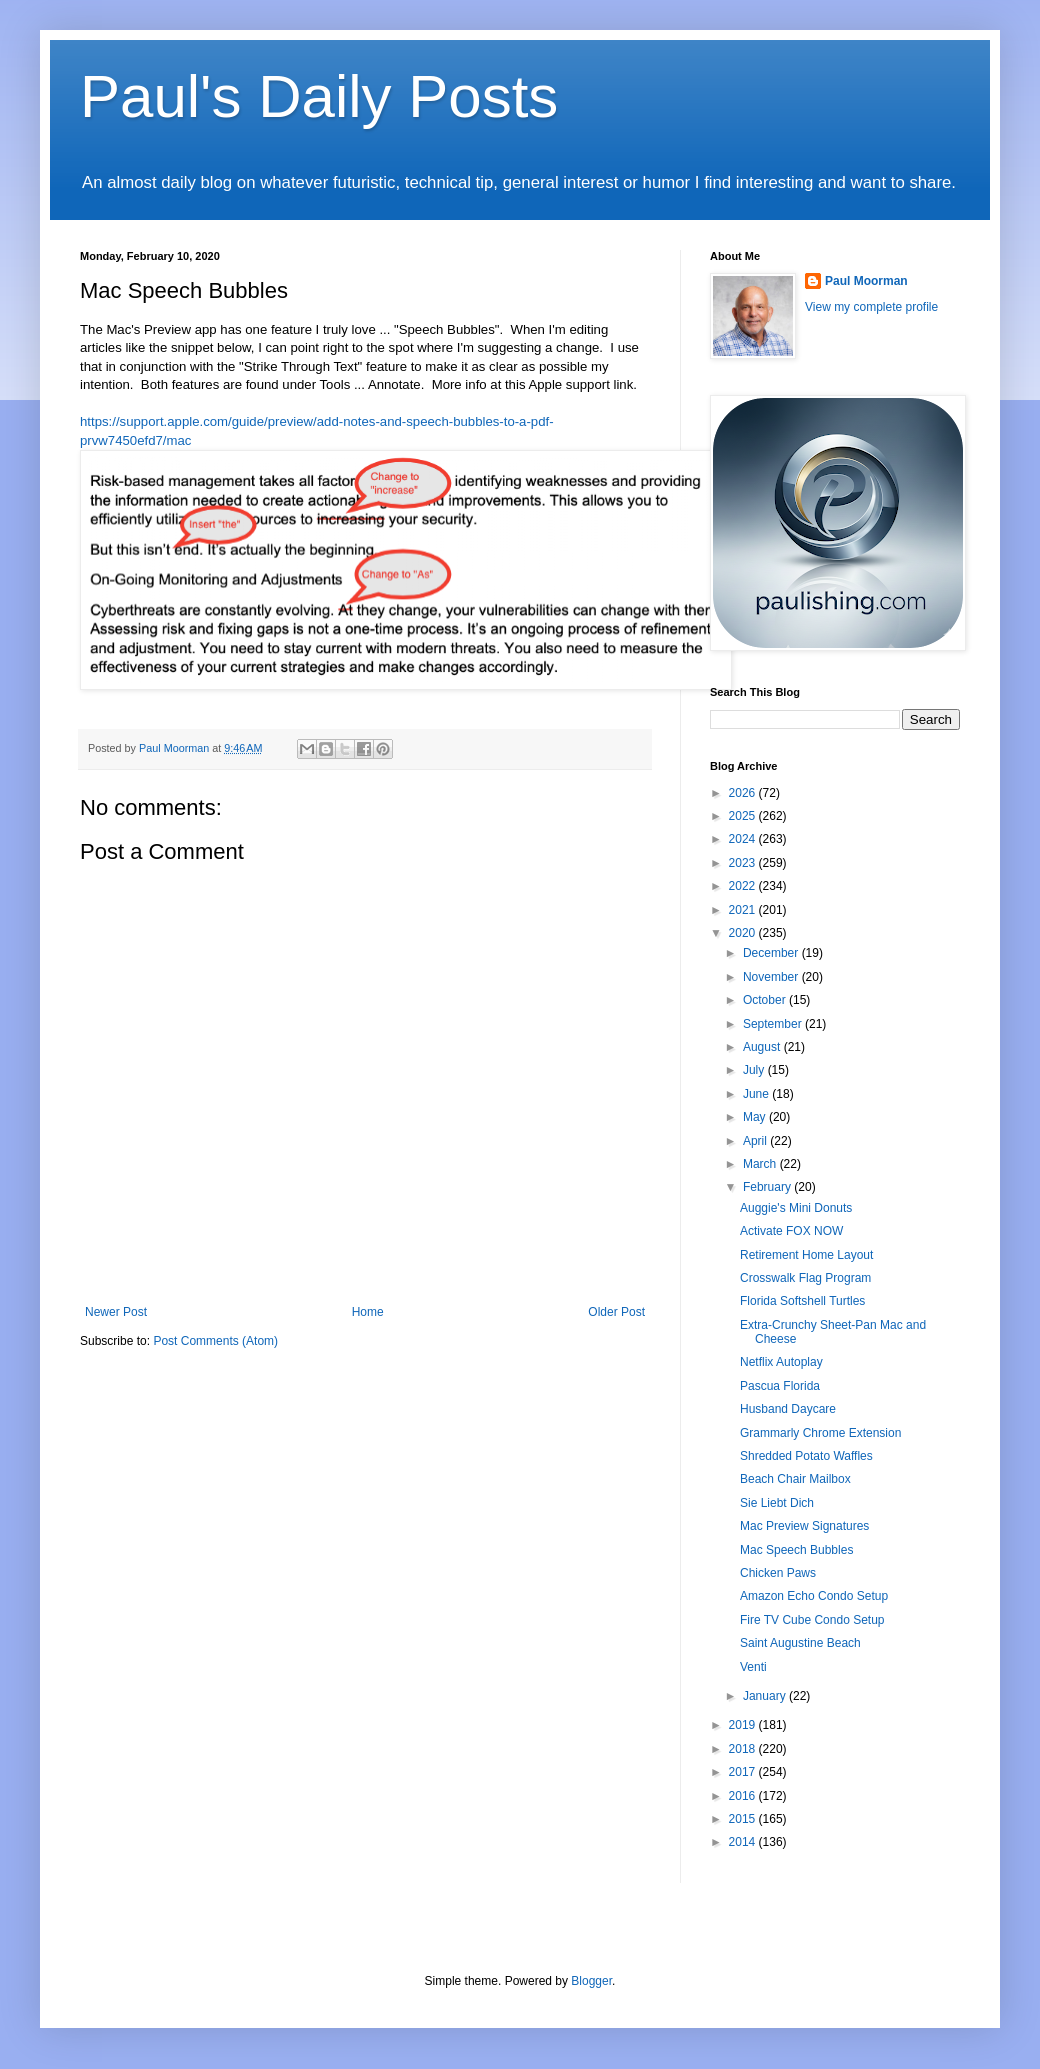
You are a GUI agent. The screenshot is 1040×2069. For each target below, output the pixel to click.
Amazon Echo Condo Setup (814, 1596)
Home (368, 1312)
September (774, 1024)
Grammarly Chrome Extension (820, 1433)
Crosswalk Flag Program (805, 1278)
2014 (744, 1842)
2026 (744, 793)
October (766, 1000)
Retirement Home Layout (806, 1255)
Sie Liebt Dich (777, 1503)
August (763, 1047)
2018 (744, 1749)
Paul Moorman (866, 281)
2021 (744, 910)
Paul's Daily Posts (319, 96)
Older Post (616, 1312)
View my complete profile (871, 307)
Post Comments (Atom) (215, 1341)
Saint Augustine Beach (800, 1643)
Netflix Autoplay (781, 1362)
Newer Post (116, 1312)
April (756, 1141)
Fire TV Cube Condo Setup (812, 1620)
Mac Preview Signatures (804, 1526)
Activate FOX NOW (791, 1231)
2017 (744, 1772)
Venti (753, 1667)
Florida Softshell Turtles (802, 1301)
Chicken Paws (778, 1573)
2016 (744, 1796)
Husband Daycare (788, 1409)
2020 (744, 933)
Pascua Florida (780, 1386)
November (772, 977)
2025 (744, 816)
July (755, 1070)
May (756, 1117)
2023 (744, 863)
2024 (744, 839)
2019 (744, 1725)
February (768, 1187)
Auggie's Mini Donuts (796, 1208)
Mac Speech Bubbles (796, 1550)
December (772, 953)
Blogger (591, 1981)
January (766, 1696)
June (757, 1094)
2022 (744, 886)
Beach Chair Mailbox (795, 1479)
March (761, 1164)
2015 (744, 1819)
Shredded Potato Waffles (806, 1456)
